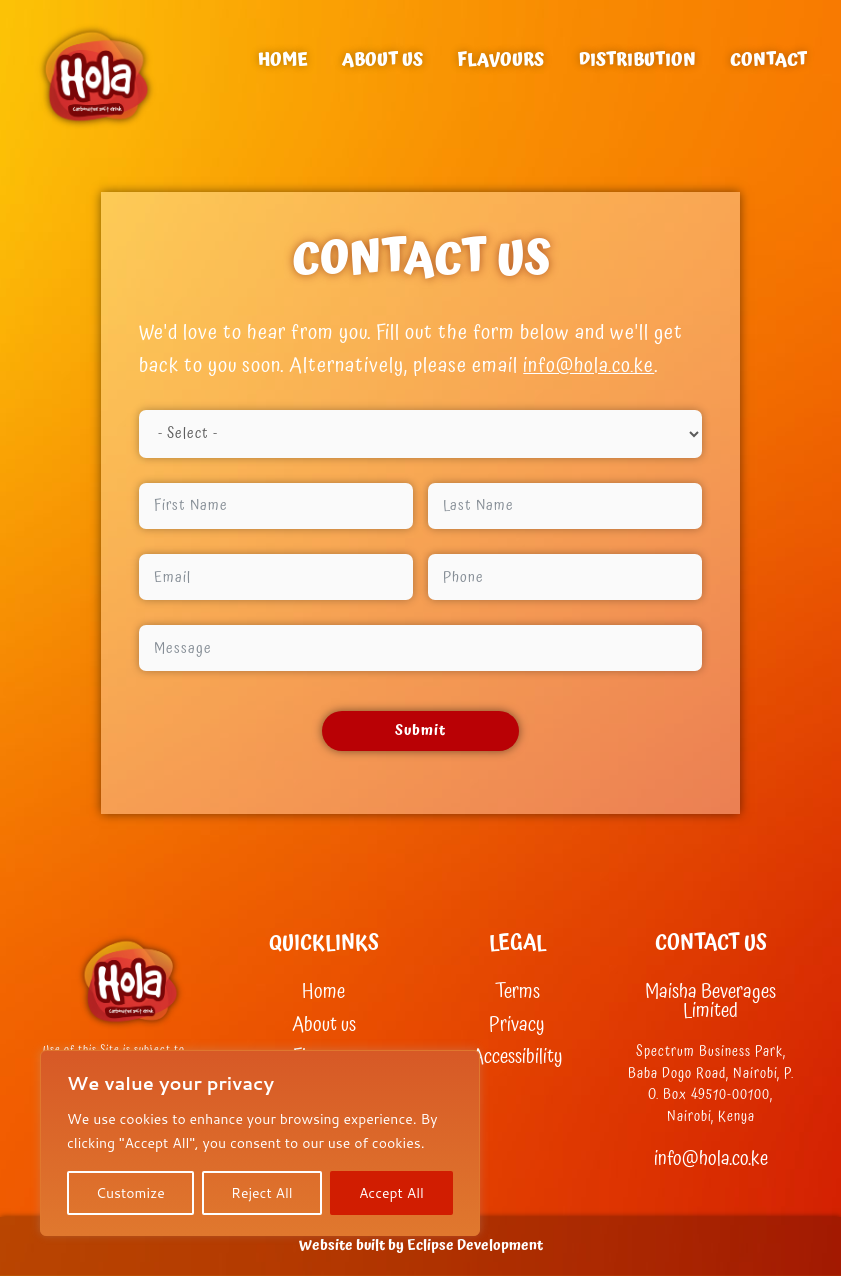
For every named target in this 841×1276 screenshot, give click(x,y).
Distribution (637, 59)
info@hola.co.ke (590, 366)
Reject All (262, 1193)
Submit (420, 730)
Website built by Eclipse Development (421, 1245)
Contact (768, 59)
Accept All (391, 1193)
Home (283, 59)
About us (382, 59)
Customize (130, 1193)
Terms (517, 992)
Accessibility (517, 1057)
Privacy (517, 1025)
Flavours (500, 59)
